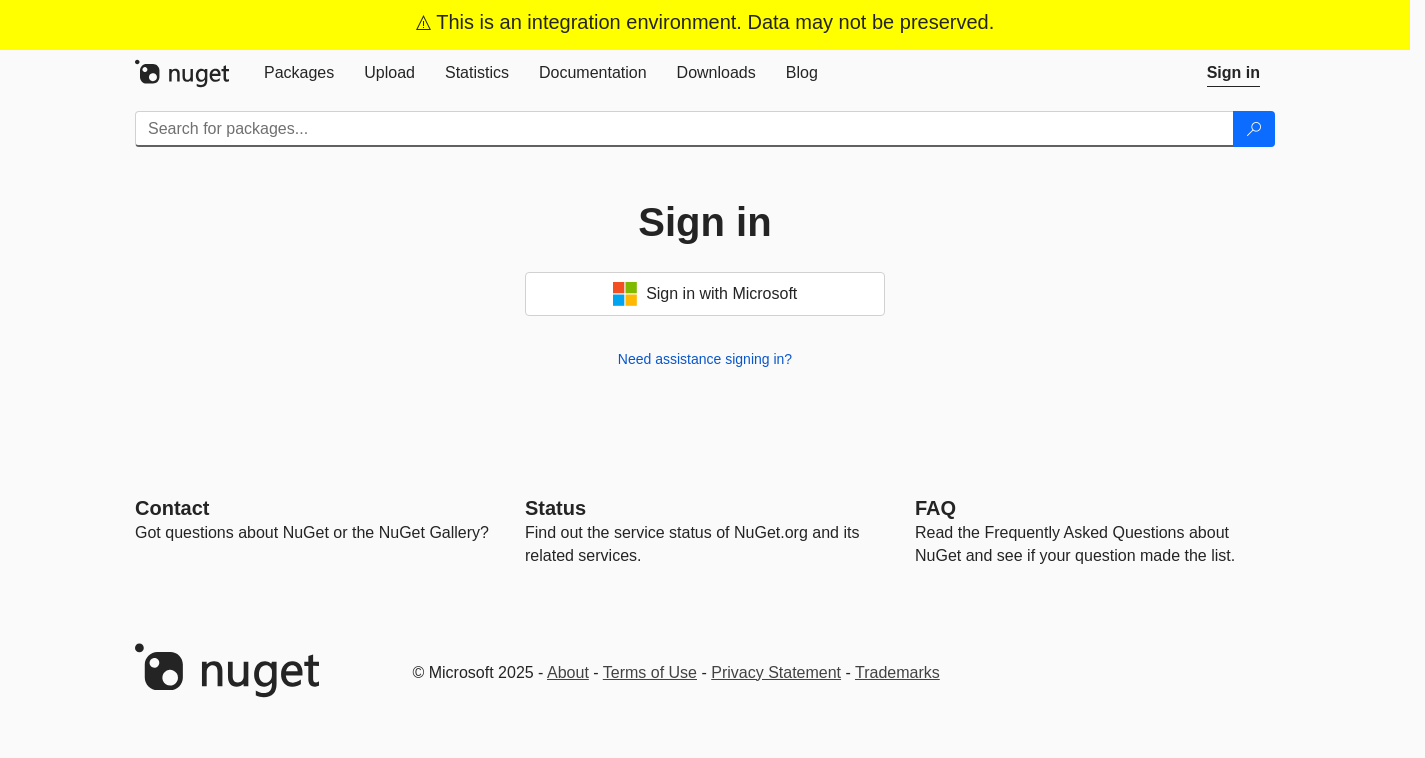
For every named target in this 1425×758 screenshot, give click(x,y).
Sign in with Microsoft (705, 294)
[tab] (299, 73)
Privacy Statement (776, 672)
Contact (172, 508)
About (568, 672)
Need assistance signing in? (705, 359)
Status (555, 508)
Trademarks (897, 672)
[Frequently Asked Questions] (935, 508)
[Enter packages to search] (684, 129)
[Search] (1254, 129)
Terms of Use (650, 672)
